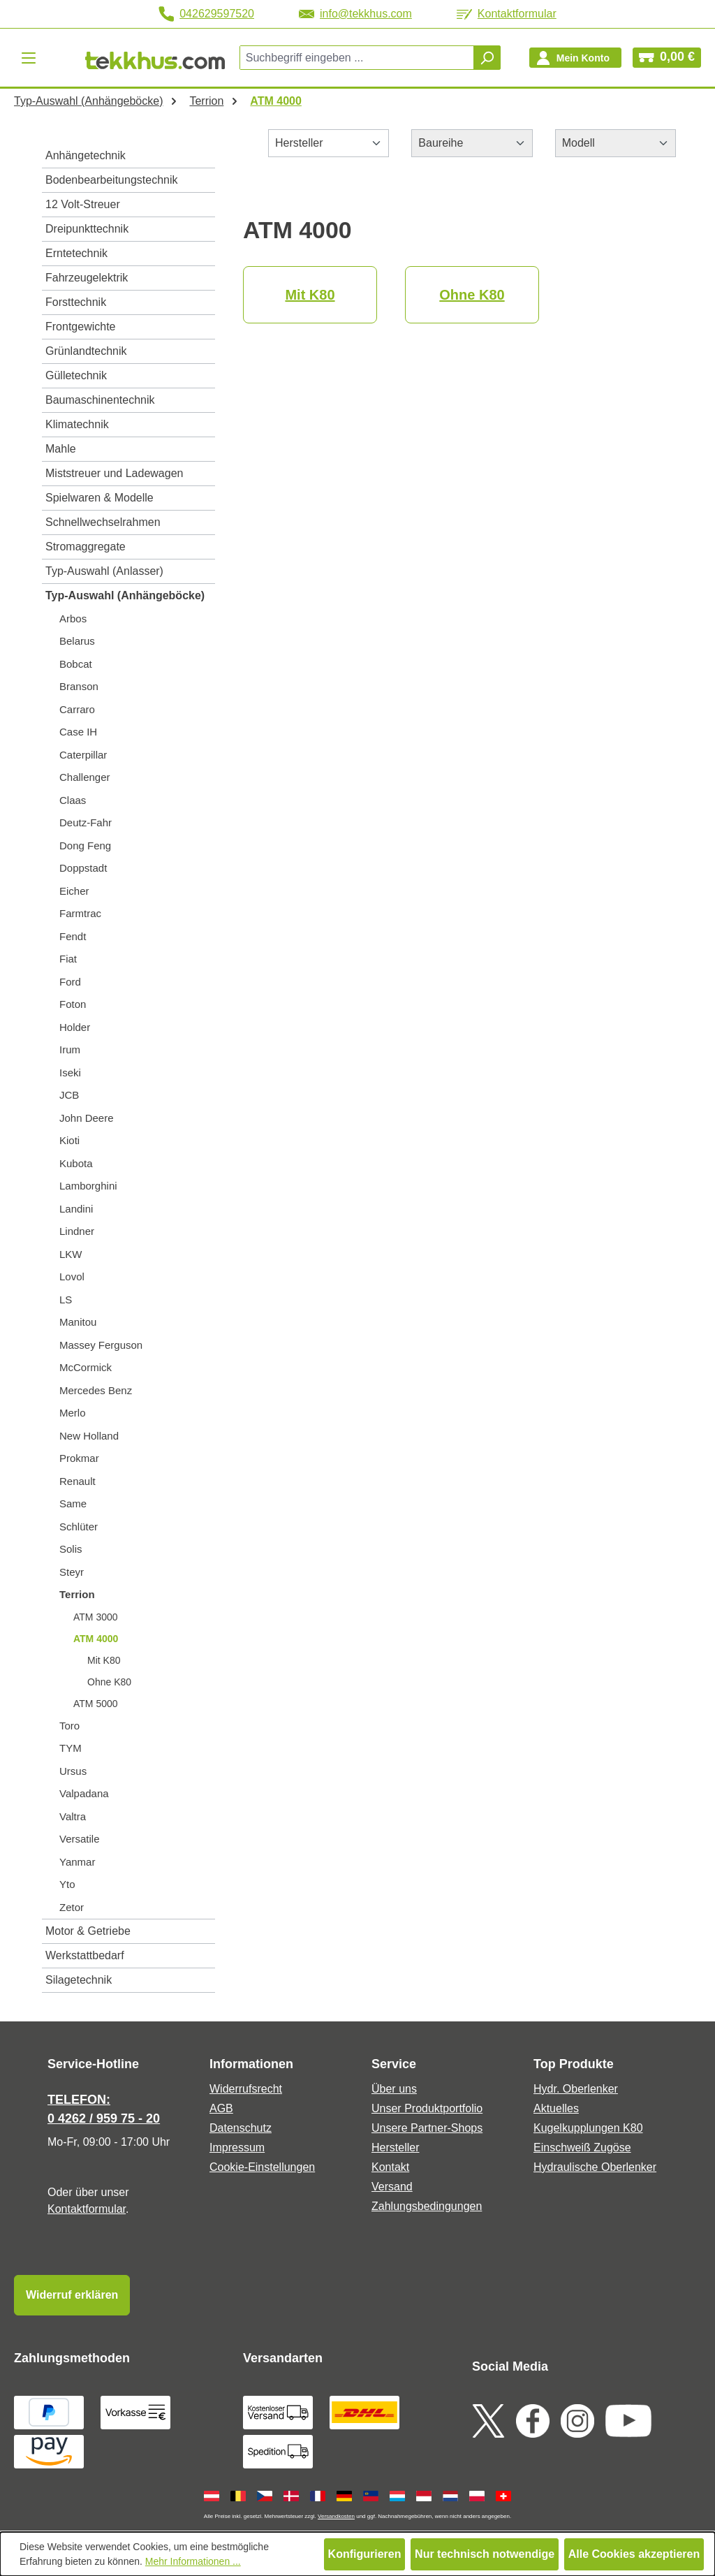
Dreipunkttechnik (86, 229)
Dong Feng (85, 845)
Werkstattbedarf (84, 1955)
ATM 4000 (95, 1638)
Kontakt (390, 2167)
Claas (72, 800)
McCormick (85, 1367)
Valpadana (84, 1793)
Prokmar (79, 1458)
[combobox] (357, 57)
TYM (70, 1748)
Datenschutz (240, 2128)
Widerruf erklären (72, 2295)
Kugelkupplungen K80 (588, 2128)
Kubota (76, 1163)
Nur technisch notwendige (484, 2554)
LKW (70, 1254)
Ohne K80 (109, 1682)
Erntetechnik (76, 253)
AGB (221, 2108)
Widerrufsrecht (245, 2089)
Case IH (78, 732)
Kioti (69, 1140)
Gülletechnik (76, 375)
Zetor (71, 1907)
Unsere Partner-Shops (426, 2128)
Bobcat (75, 664)
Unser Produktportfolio (426, 2108)
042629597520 (206, 14)
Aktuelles (556, 2108)
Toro (69, 1726)
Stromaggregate (85, 546)
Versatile (79, 1839)
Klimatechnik (77, 424)
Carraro (77, 709)
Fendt (72, 936)
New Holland (89, 1436)
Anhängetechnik (85, 155)
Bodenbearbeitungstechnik (111, 180)
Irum (69, 1049)
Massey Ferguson (100, 1345)
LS (65, 1299)
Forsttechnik (75, 302)
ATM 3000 (95, 1617)
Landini (76, 1209)
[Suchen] (486, 57)
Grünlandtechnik (86, 351)
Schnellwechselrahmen (103, 522)
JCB (69, 1095)
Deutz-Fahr (85, 822)
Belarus (77, 641)
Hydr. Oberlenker (575, 2089)
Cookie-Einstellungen (262, 2167)
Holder (74, 1027)
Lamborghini (88, 1186)
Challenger (84, 777)
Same (73, 1503)
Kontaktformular (506, 14)
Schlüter (78, 1526)
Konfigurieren (364, 2554)
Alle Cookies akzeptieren (634, 2554)
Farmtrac (80, 913)
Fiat (68, 959)
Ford (70, 982)
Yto (67, 1884)
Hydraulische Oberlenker (594, 2167)
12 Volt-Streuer (82, 204)
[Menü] (28, 57)
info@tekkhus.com (355, 14)
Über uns (394, 2089)
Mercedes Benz (95, 1390)
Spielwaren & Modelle (99, 498)
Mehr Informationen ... (193, 2561)
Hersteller (395, 2147)
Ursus (73, 1771)
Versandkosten (336, 2516)
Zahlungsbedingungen (426, 2206)
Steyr (71, 1572)
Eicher (74, 891)
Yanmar (77, 1862)
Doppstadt (83, 868)
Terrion (77, 1594)
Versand (392, 2187)
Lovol (71, 1276)
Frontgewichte (80, 326)
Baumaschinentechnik (100, 400)
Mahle (60, 449)
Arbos (73, 618)
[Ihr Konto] (575, 57)
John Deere (86, 1118)
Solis (70, 1549)
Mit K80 (103, 1660)
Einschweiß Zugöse (582, 2147)
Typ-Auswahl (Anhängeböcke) (125, 595)
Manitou (77, 1322)
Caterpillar (83, 755)
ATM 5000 (95, 1703)
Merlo (72, 1413)
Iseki (70, 1072)
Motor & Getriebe (88, 1931)
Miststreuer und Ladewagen (114, 473)
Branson (78, 686)
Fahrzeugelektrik (86, 278)
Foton (72, 1004)
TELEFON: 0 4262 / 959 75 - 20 (103, 2109)
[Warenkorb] (667, 57)
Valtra (72, 1816)
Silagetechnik (78, 1980)
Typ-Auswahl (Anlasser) (104, 571)
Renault (77, 1481)
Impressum (237, 2147)
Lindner (76, 1231)
